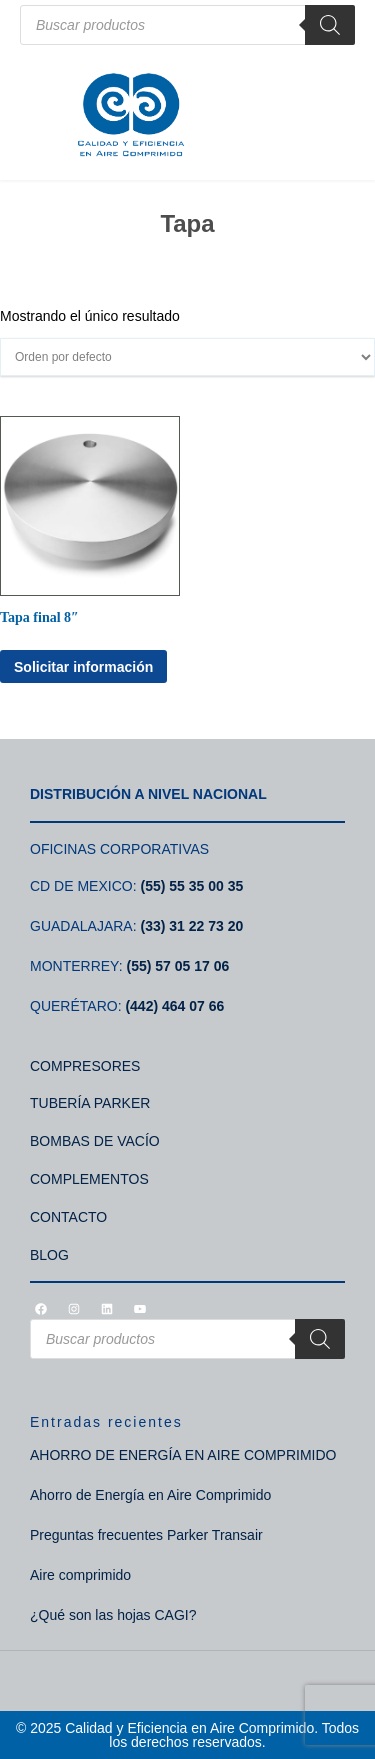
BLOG (49, 1255)
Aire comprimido (80, 1575)
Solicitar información (83, 667)
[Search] (330, 25)
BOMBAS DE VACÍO (95, 1141)
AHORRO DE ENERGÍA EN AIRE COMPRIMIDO (183, 1455)
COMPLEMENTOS (89, 1179)
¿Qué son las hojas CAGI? (113, 1615)
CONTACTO (68, 1217)
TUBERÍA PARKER (90, 1103)
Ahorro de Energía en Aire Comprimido (150, 1495)
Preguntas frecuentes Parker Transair (146, 1535)
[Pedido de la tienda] (187, 357)
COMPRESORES (85, 1066)
